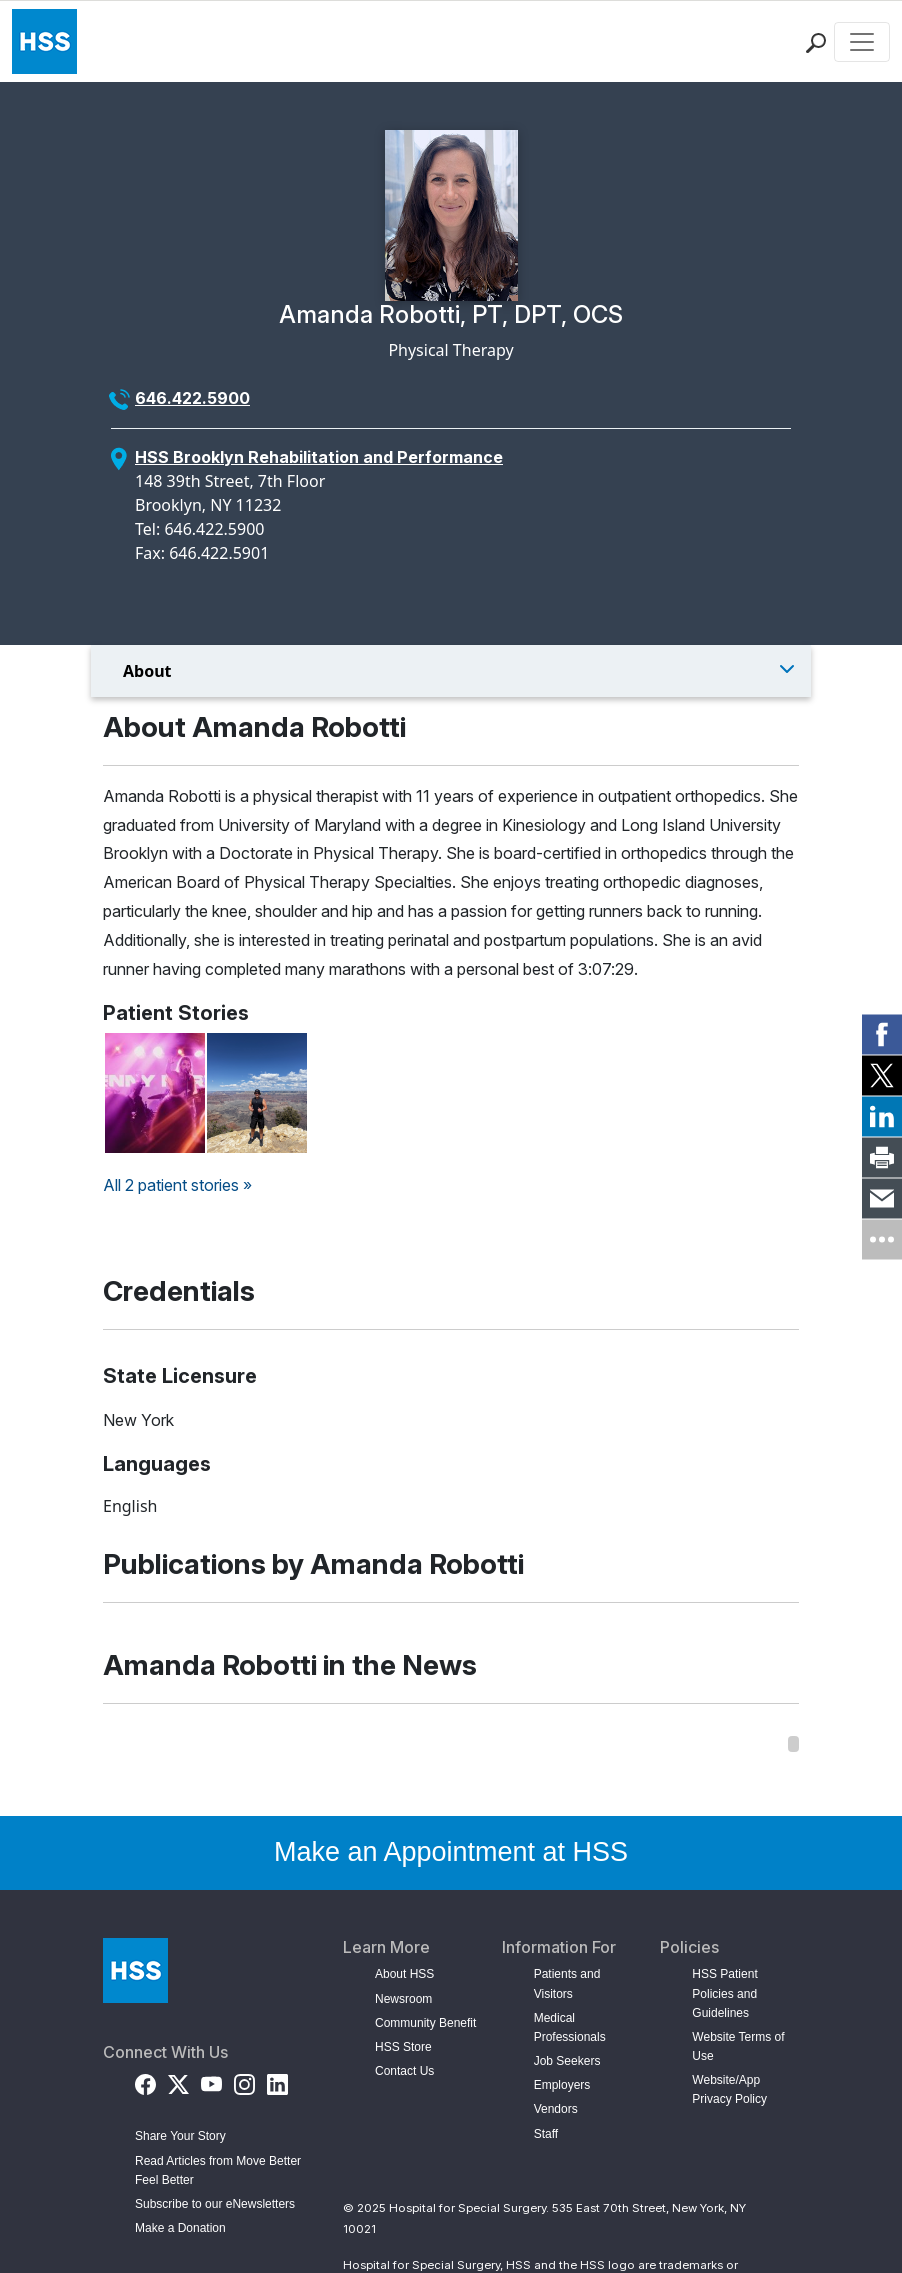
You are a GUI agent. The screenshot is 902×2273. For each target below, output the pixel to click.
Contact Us (404, 2071)
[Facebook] (145, 2080)
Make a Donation (180, 2228)
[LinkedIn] (277, 2080)
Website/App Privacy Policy (729, 2089)
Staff (546, 2134)
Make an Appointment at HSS (451, 1852)
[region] (451, 1744)
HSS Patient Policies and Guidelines (724, 1993)
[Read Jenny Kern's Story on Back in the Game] (155, 1093)
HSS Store (403, 2047)
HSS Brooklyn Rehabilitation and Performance (319, 457)
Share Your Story (180, 2136)
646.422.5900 (192, 398)
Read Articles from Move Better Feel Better (218, 2170)
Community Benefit (425, 2023)
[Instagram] (244, 2080)
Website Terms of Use (738, 2046)
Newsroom (403, 1999)
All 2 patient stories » (177, 1185)
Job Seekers (567, 2061)
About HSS (404, 1974)
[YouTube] (211, 2080)
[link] (882, 1034)
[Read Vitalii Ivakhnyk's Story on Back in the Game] (257, 1093)
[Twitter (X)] (178, 2080)
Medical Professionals (570, 2027)
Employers (562, 2085)
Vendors (556, 2109)
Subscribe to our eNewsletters (215, 2204)
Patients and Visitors (567, 1983)
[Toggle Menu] (451, 671)
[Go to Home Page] (135, 1970)
